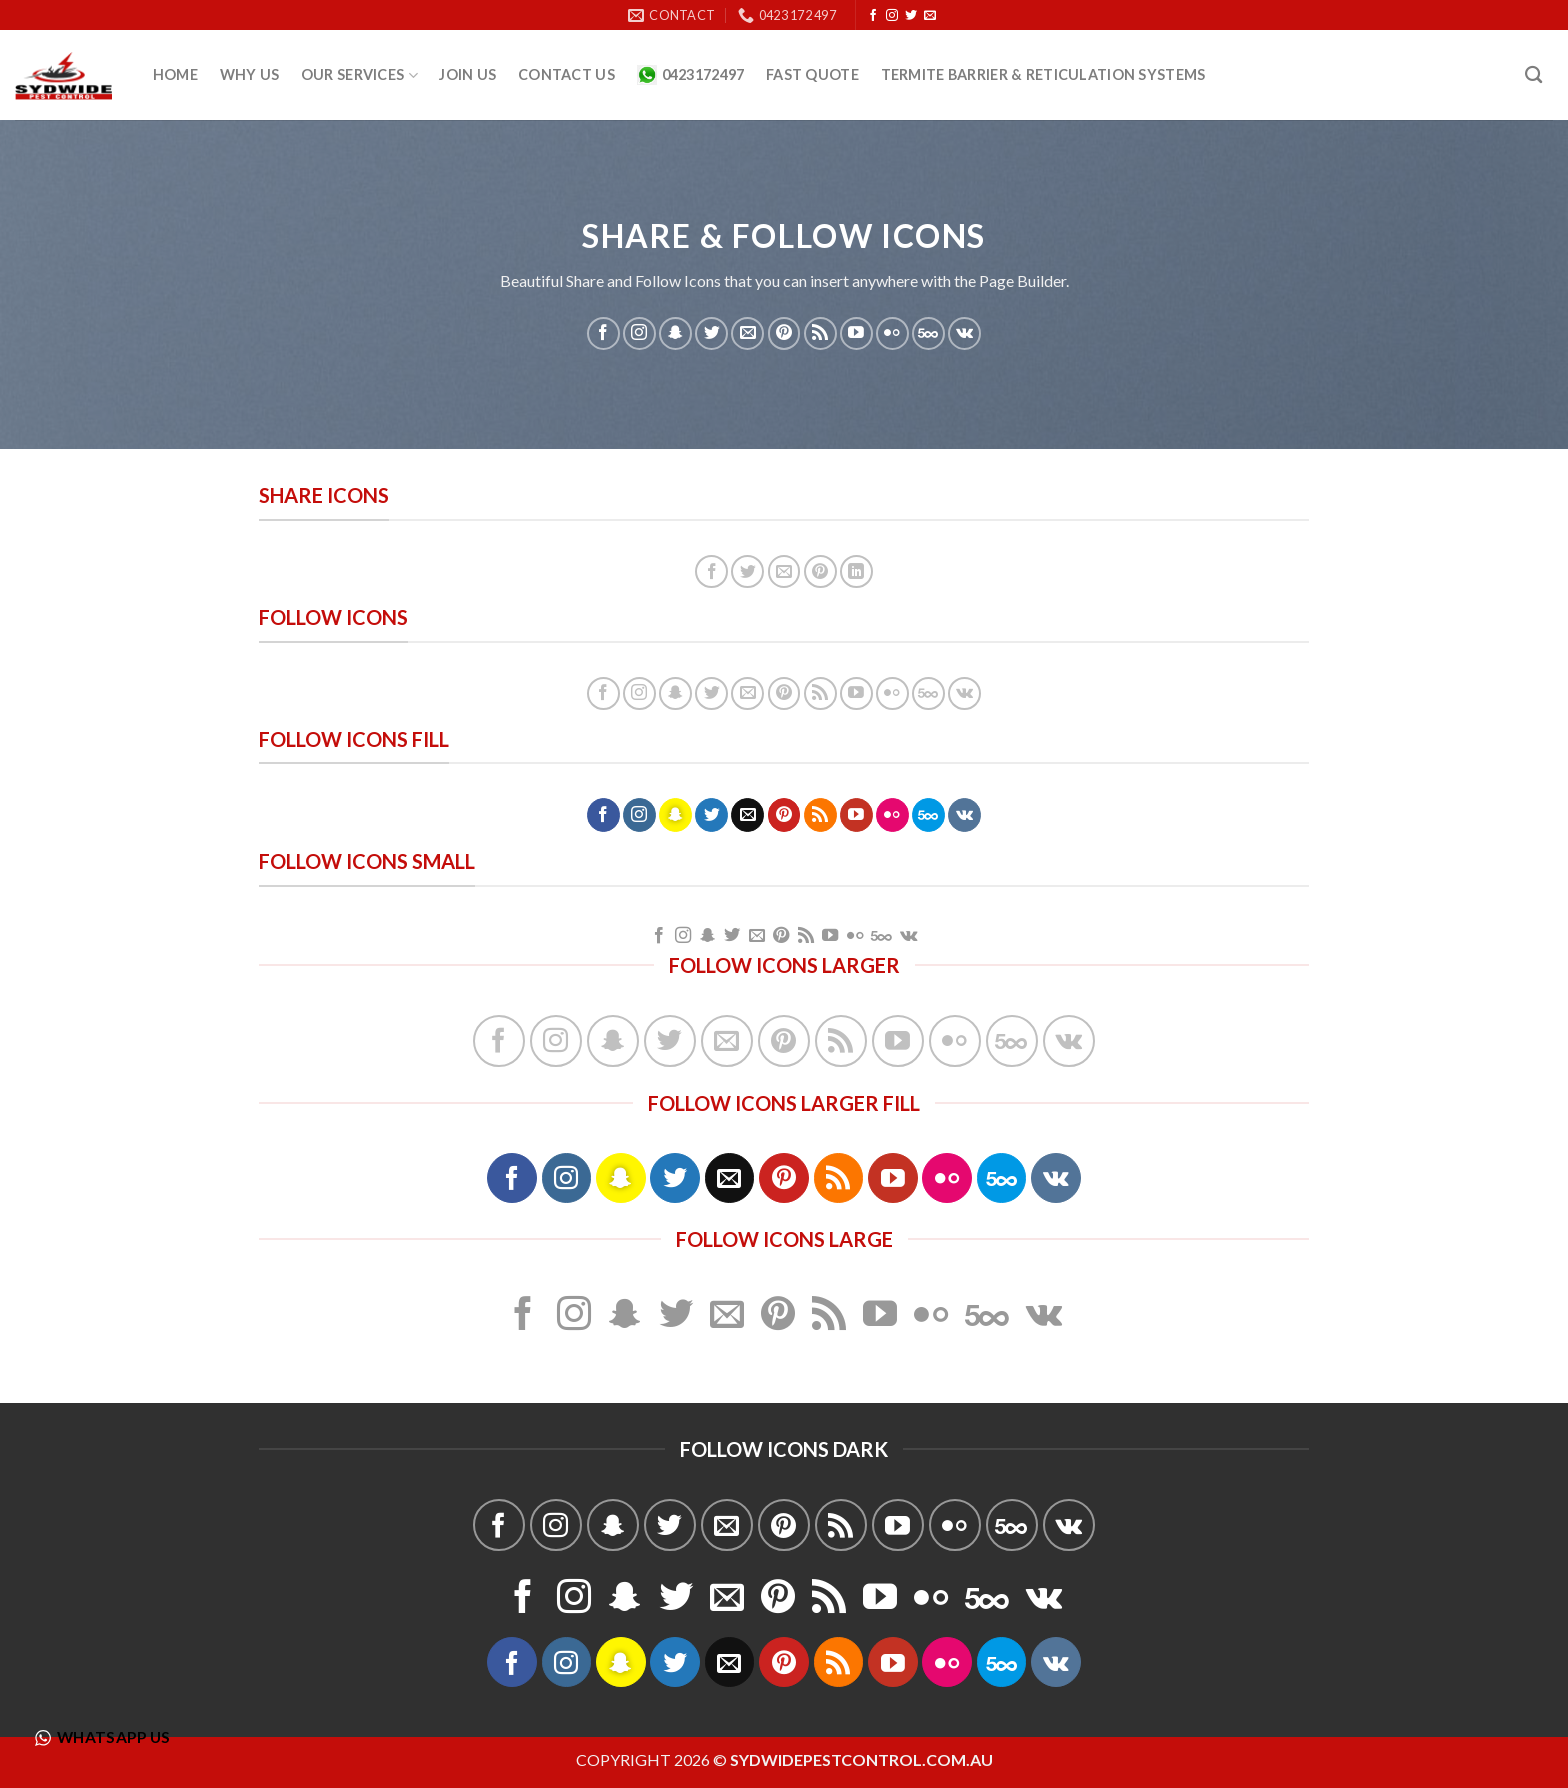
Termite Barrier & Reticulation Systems (1043, 74)
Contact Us (566, 74)
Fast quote (812, 74)
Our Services (359, 75)
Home (175, 74)
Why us (250, 74)
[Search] (1533, 75)
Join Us (467, 74)
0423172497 (691, 75)
